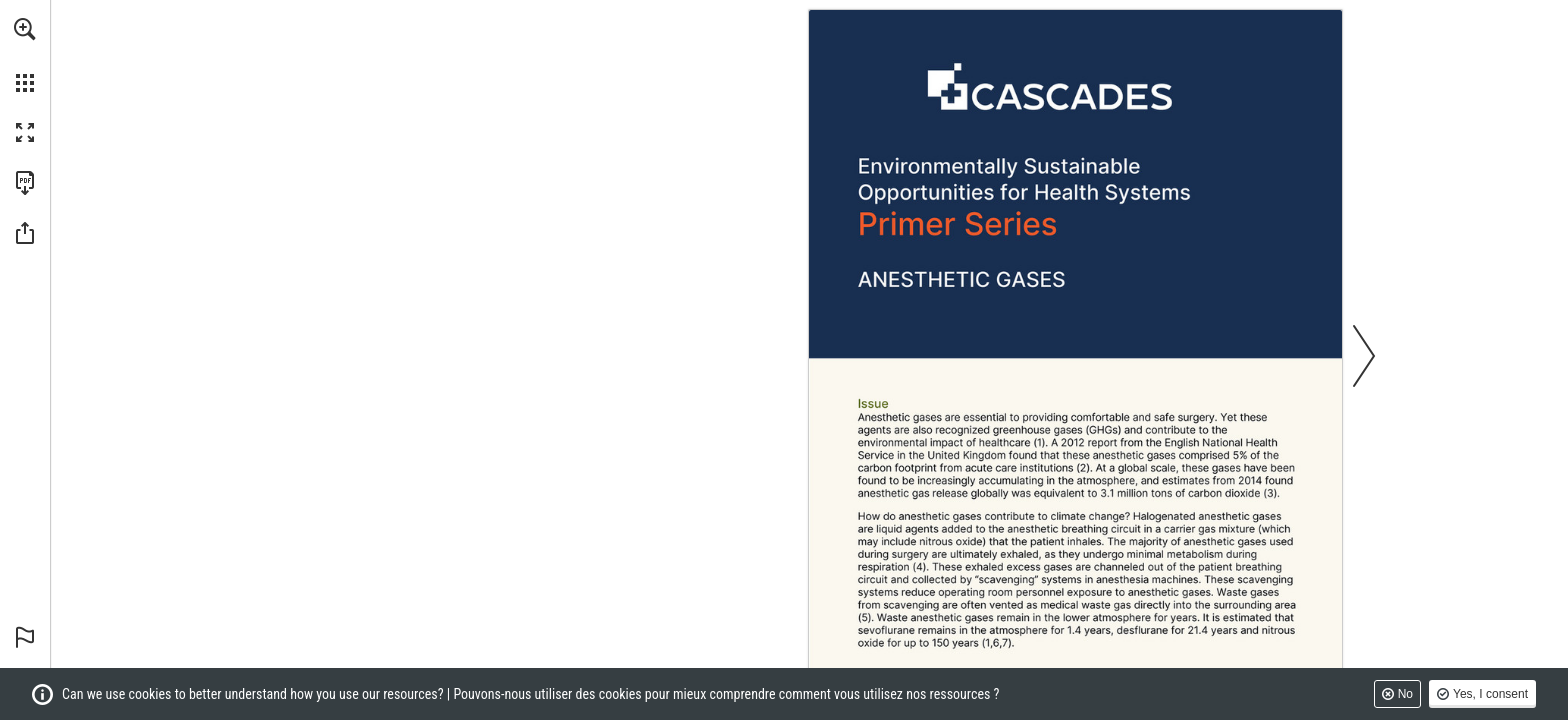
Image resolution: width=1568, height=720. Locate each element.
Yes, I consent (1490, 694)
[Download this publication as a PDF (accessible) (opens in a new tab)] (25, 183)
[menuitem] (25, 55)
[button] (25, 29)
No (1405, 694)
